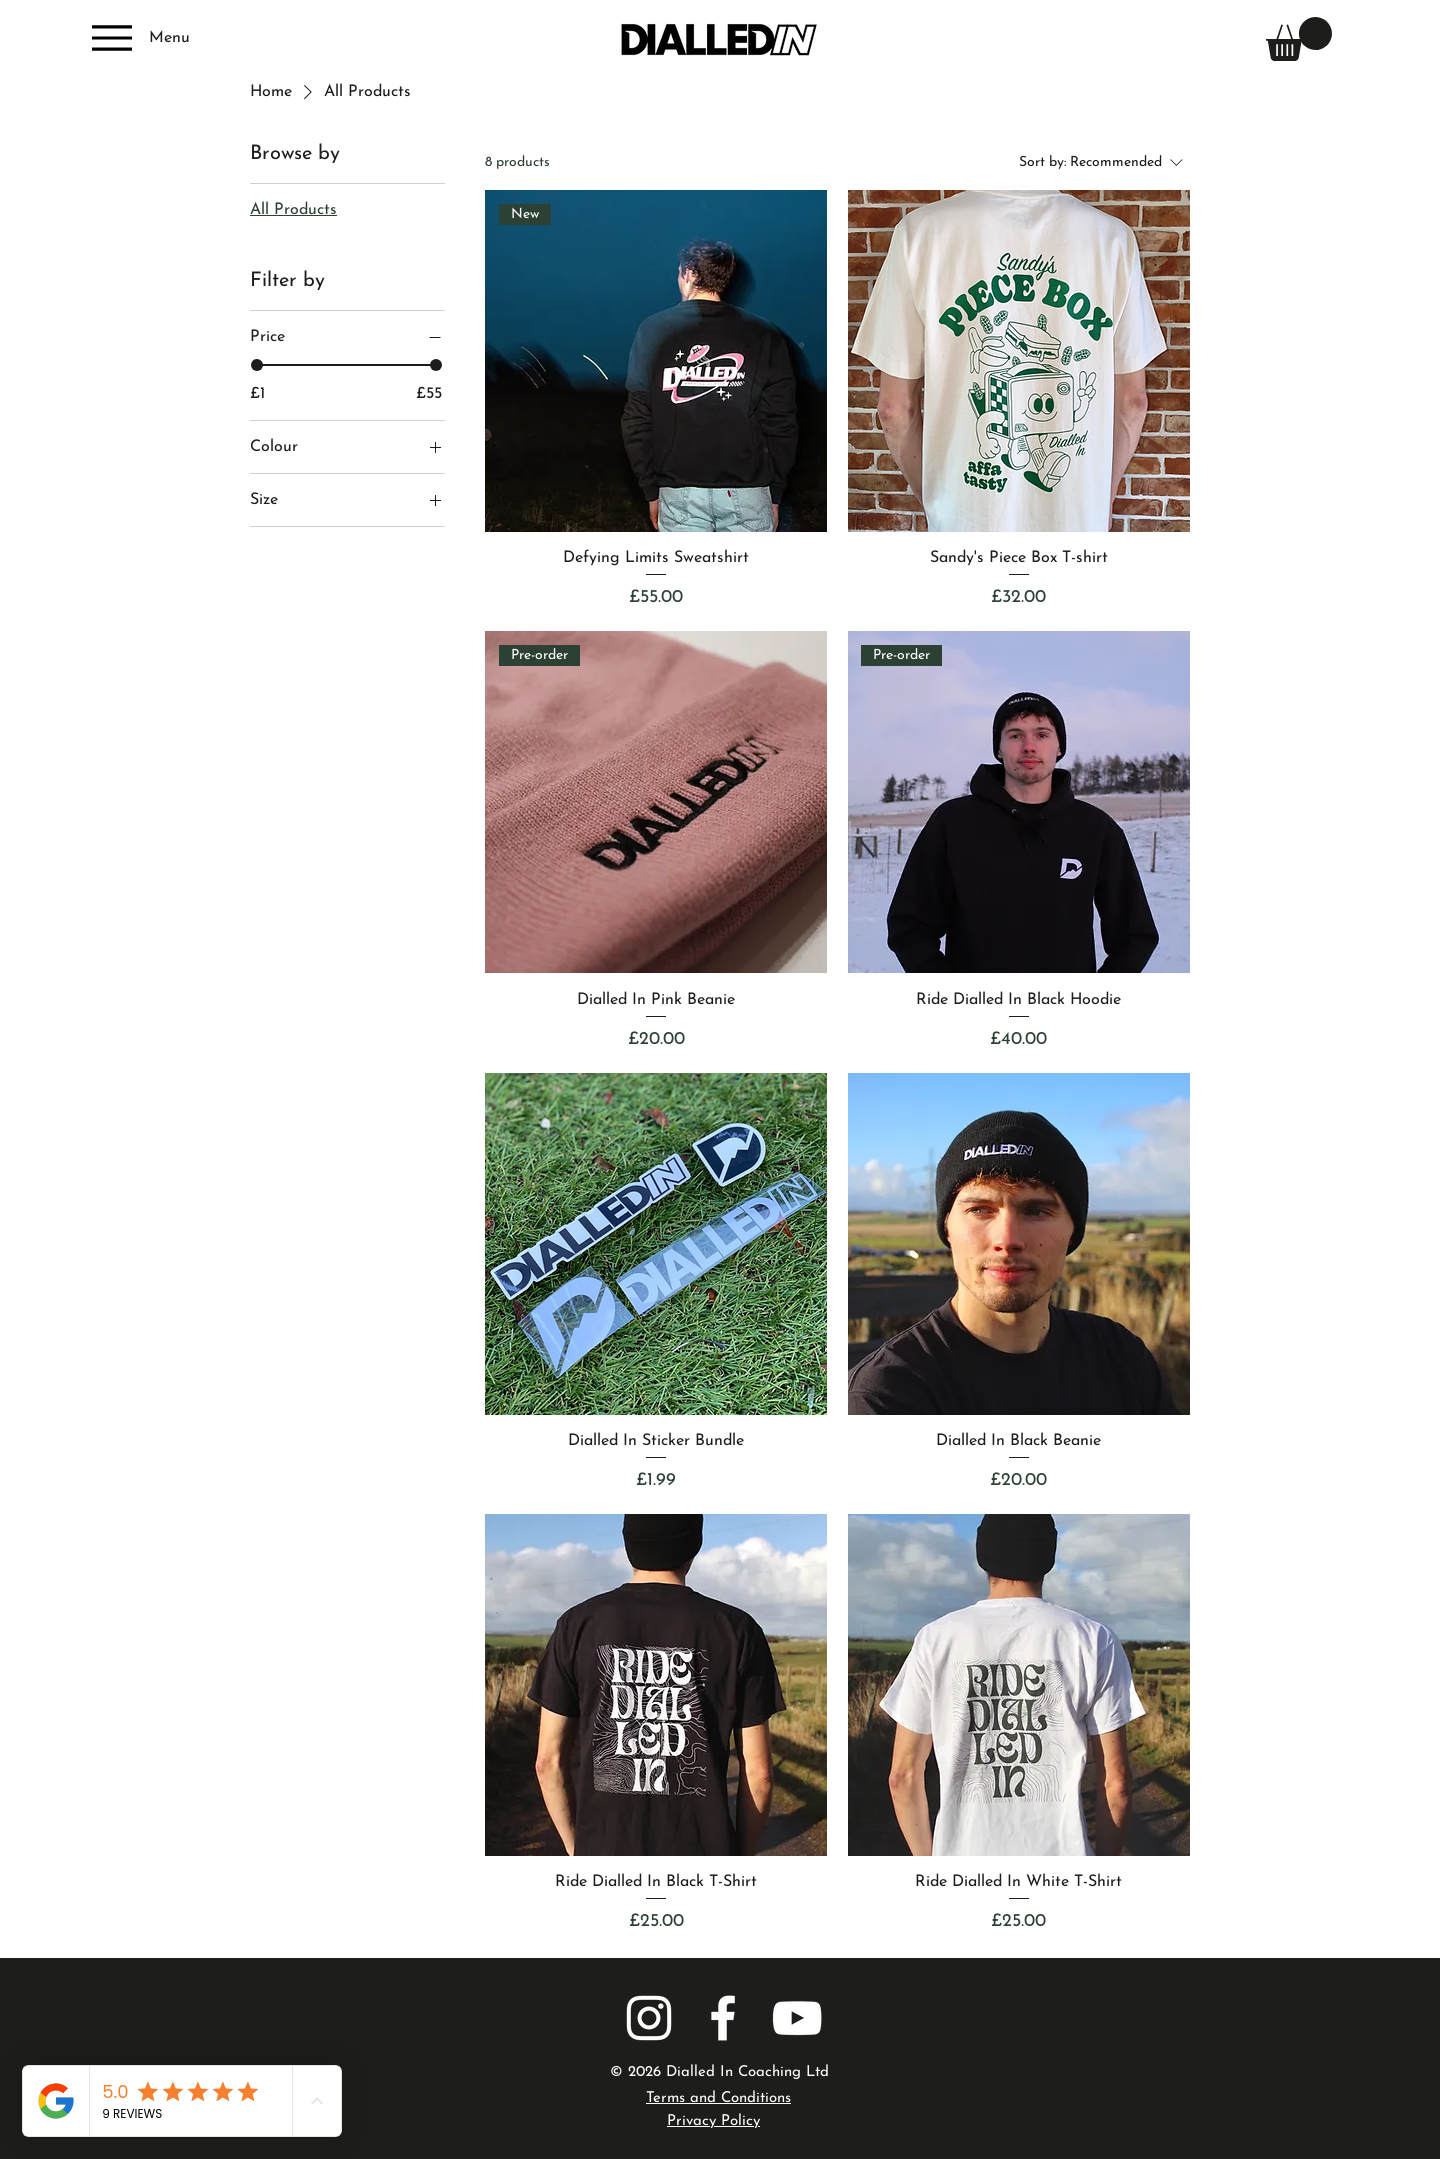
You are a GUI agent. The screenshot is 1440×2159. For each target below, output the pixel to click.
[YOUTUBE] (797, 2018)
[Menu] (138, 37)
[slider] (257, 365)
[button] (1299, 39)
